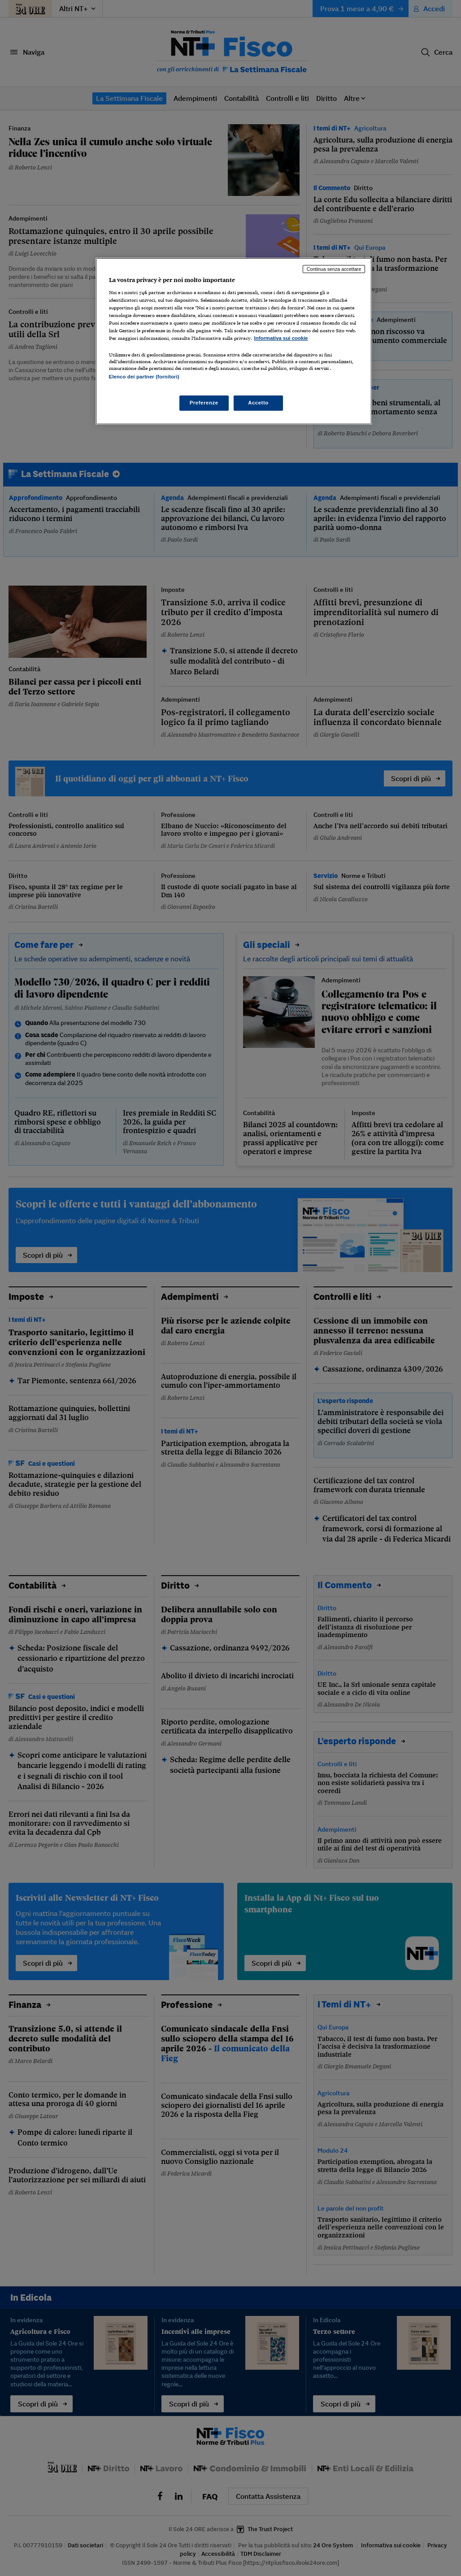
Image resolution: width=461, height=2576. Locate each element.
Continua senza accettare (334, 269)
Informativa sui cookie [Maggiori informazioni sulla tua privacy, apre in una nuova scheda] (281, 338)
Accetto (258, 402)
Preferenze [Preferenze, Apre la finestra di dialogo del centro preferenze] (204, 402)
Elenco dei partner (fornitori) (144, 376)
